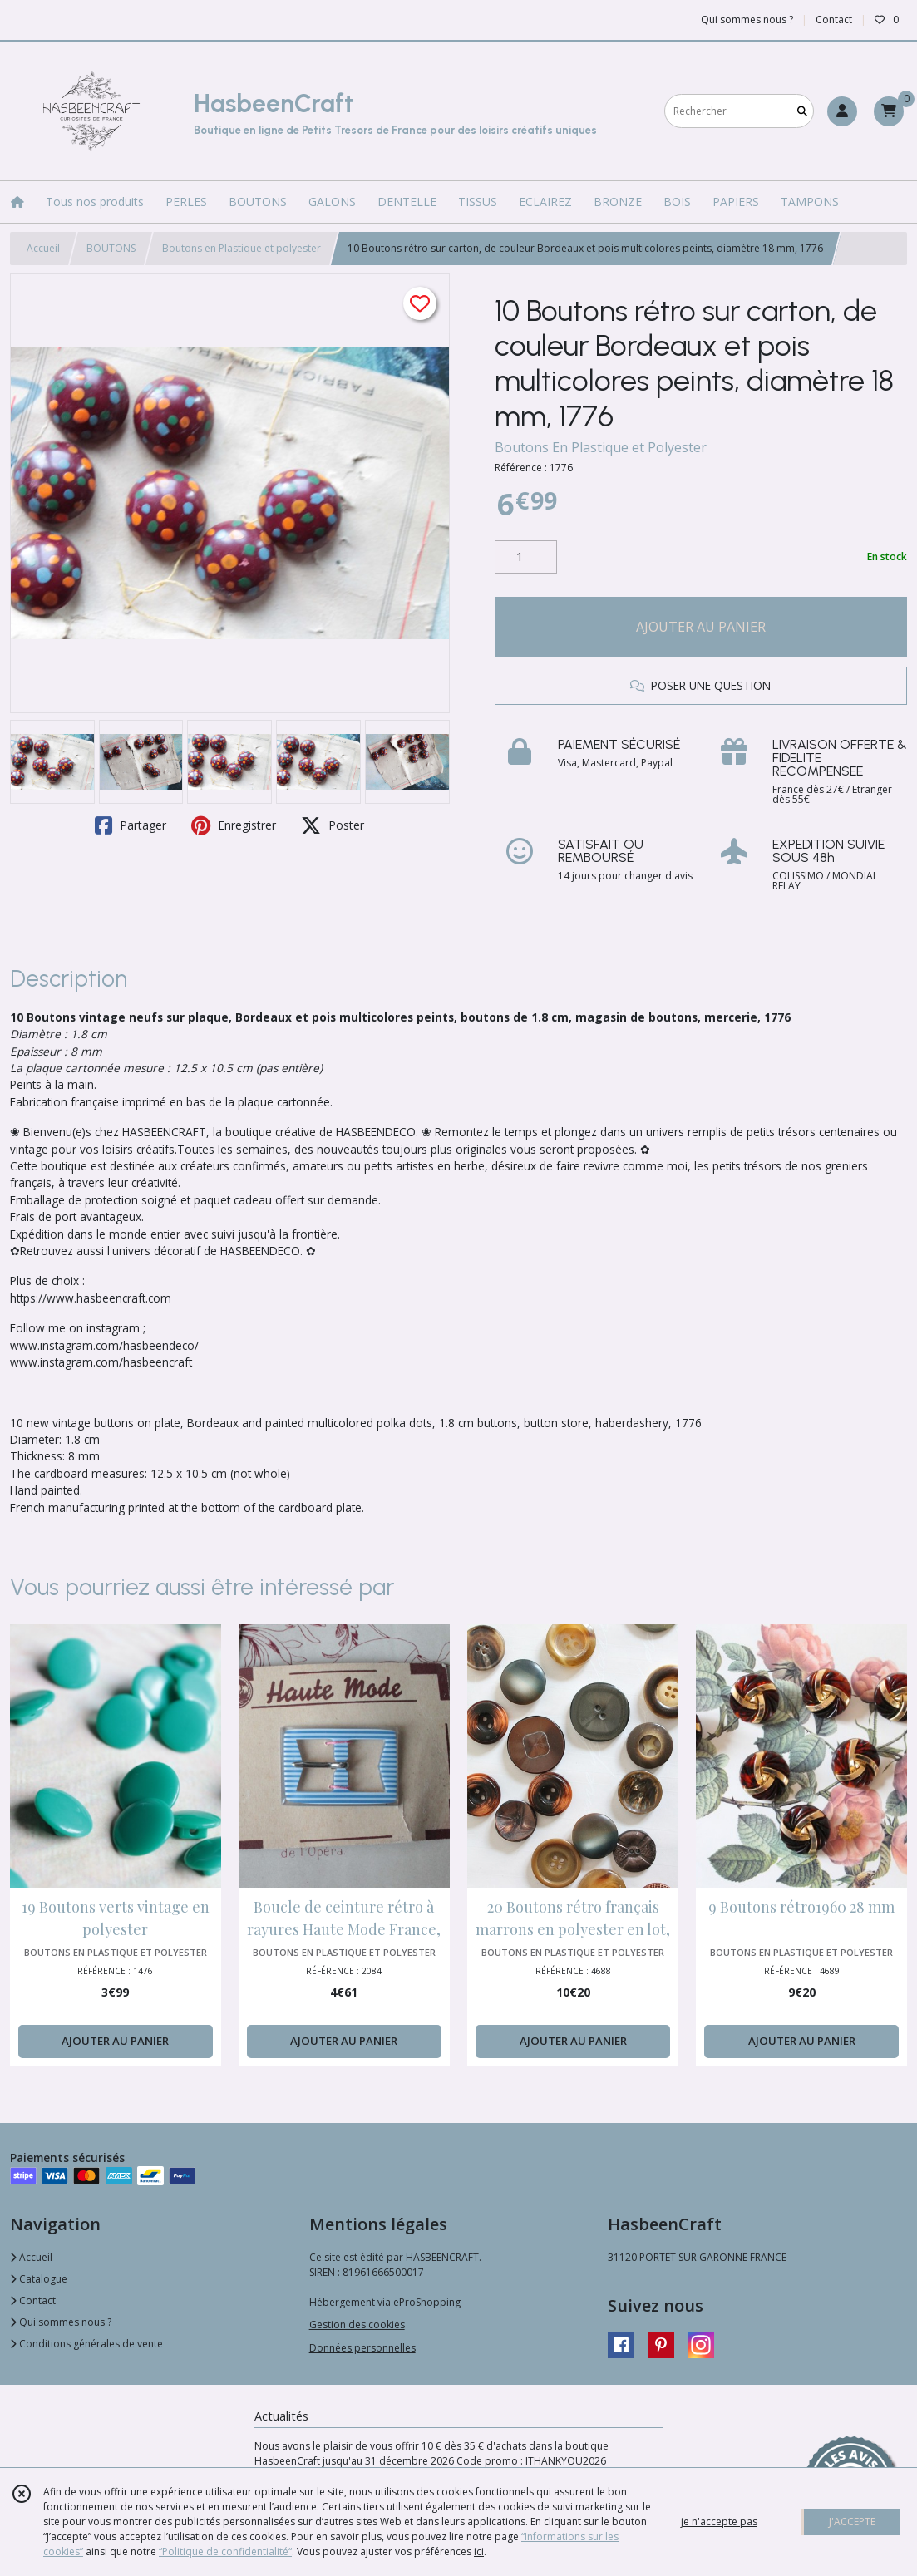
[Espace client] (842, 111)
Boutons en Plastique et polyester (241, 248)
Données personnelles (362, 2348)
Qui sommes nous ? (60, 2322)
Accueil (43, 248)
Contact (834, 19)
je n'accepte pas (719, 2521)
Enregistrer (233, 825)
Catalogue (38, 2279)
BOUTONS (111, 248)
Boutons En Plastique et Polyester (601, 447)
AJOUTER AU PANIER (701, 627)
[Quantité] (526, 557)
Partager (130, 825)
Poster (332, 825)
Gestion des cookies (357, 2324)
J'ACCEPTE (852, 2521)
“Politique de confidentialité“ (225, 2551)
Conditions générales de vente (86, 2344)
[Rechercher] (802, 111)
